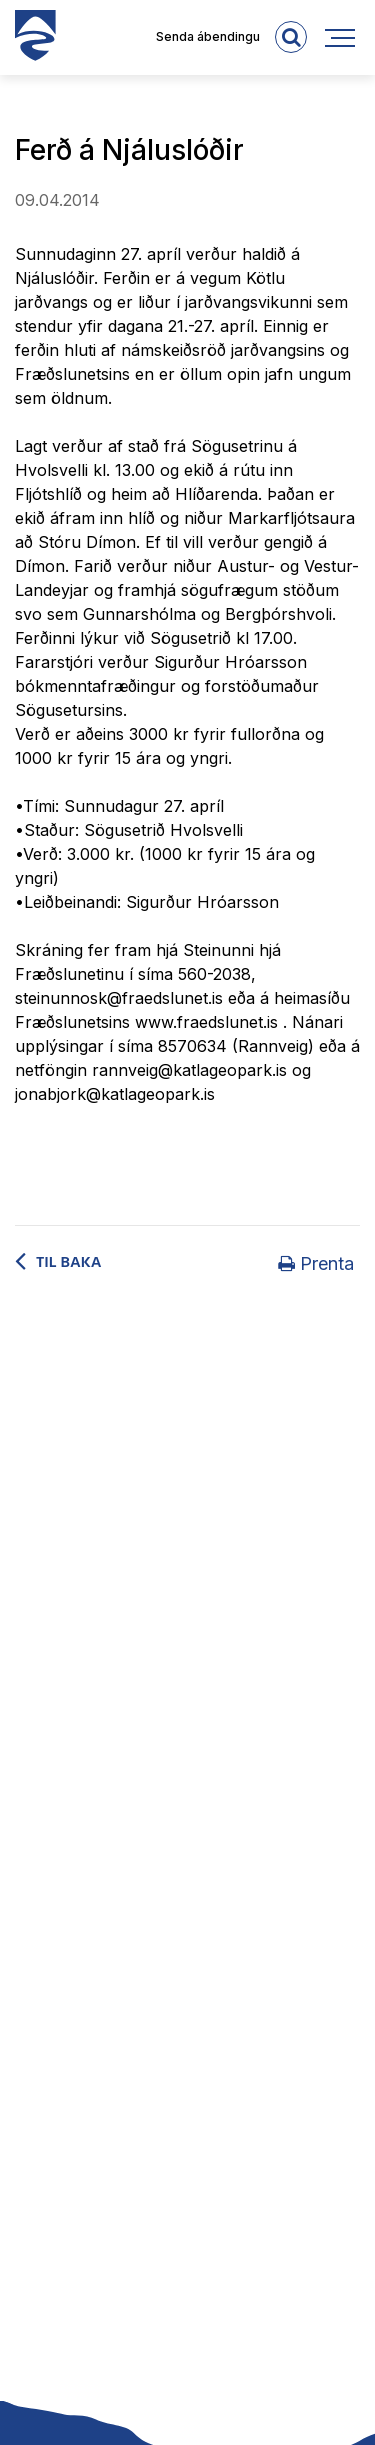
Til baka (69, 1262)
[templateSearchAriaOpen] (291, 37)
